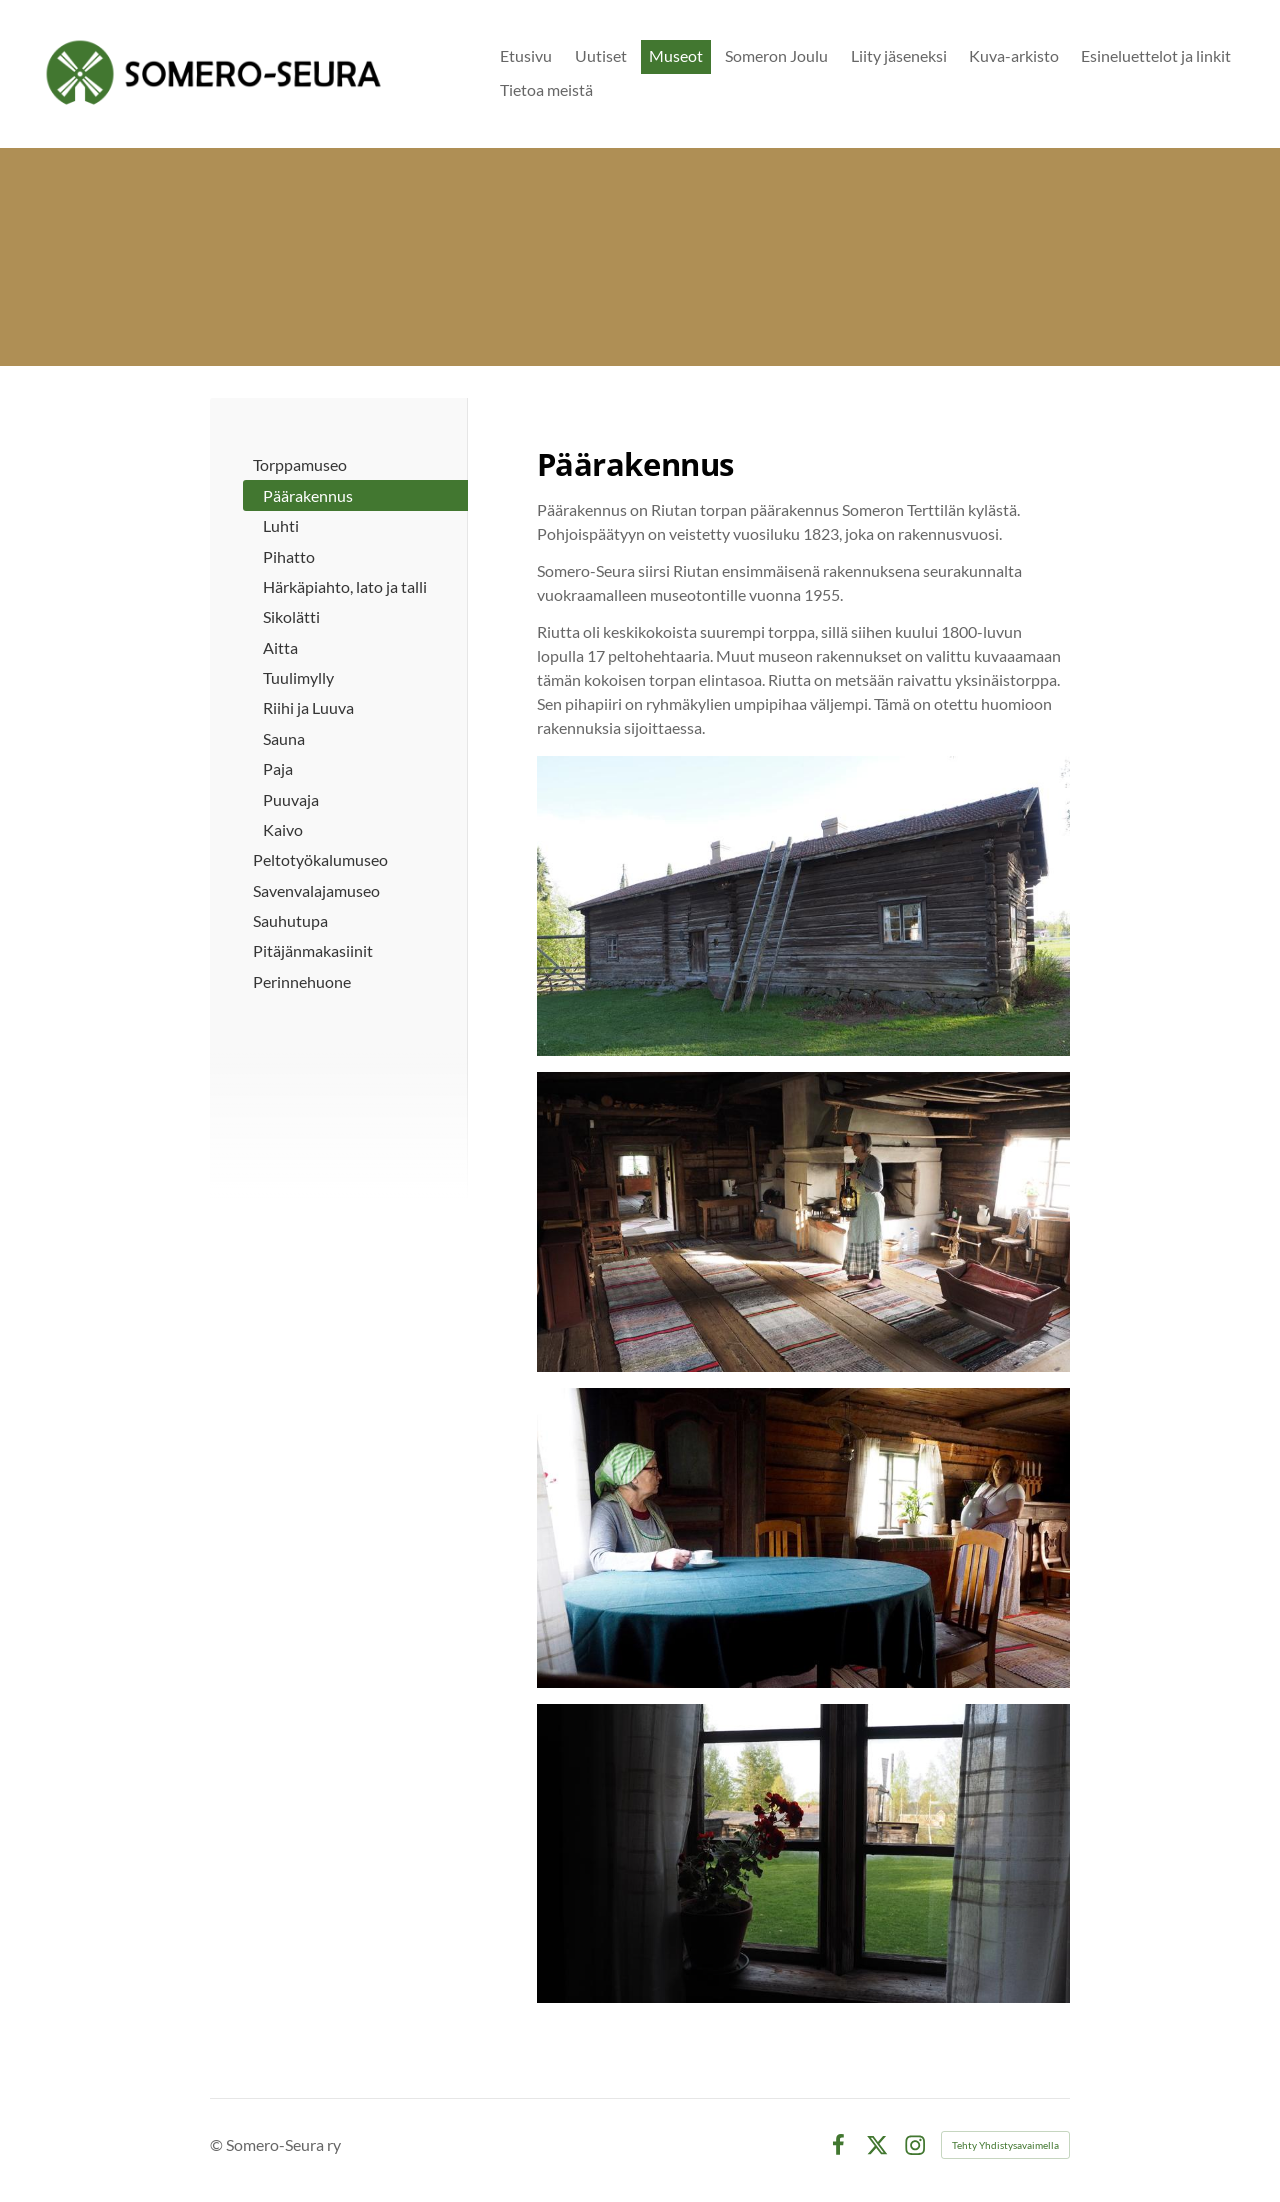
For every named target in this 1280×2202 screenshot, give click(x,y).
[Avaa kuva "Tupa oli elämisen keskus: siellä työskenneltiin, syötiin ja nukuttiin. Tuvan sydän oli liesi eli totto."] (803, 1222)
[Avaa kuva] (803, 1854)
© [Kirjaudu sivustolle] (218, 2144)
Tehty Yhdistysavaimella (1005, 2145)
